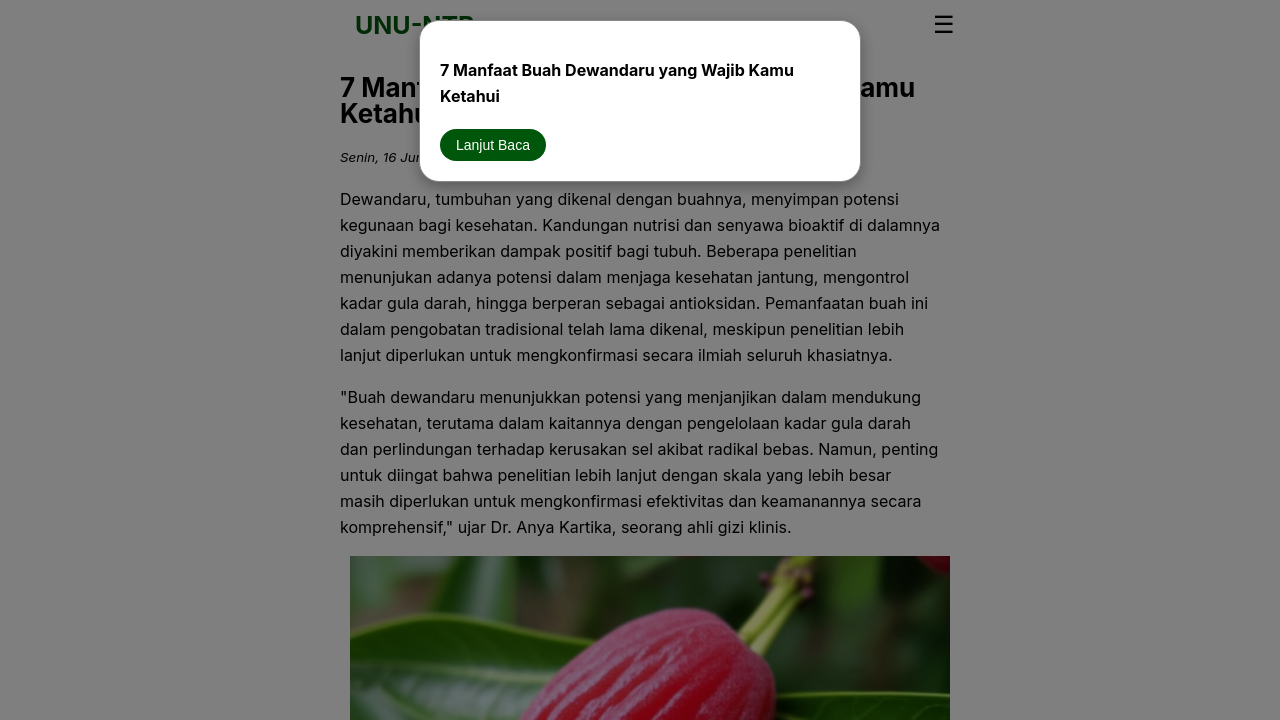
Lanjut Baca (493, 145)
